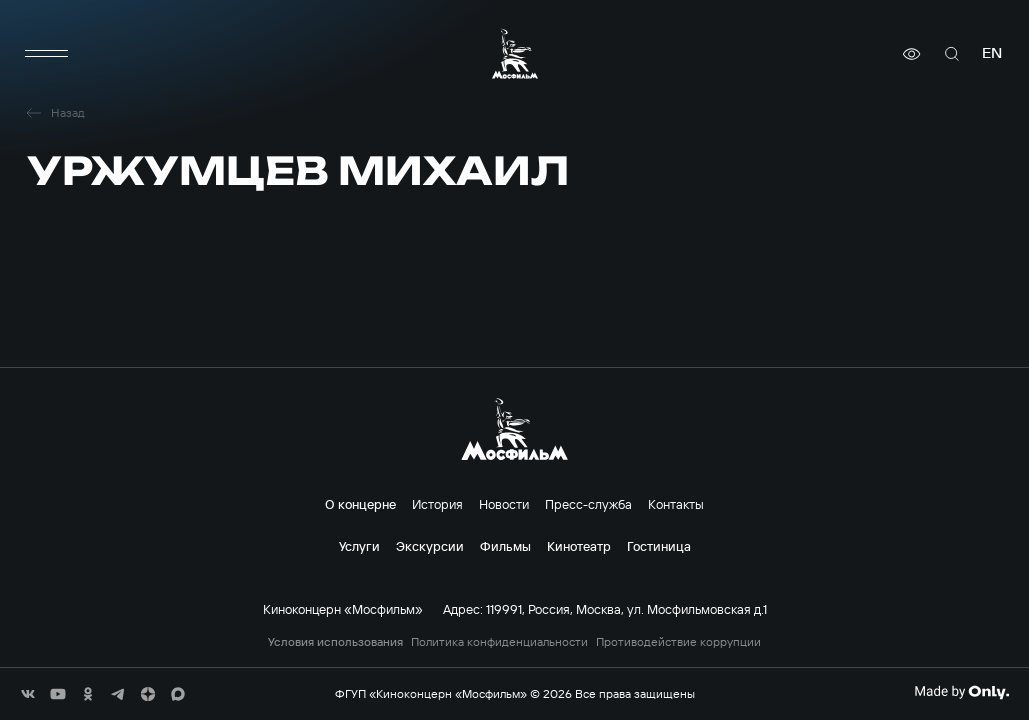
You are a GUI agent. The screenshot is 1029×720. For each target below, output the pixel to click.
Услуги (359, 546)
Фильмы (505, 546)
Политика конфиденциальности (499, 642)
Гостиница (659, 546)
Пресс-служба (588, 504)
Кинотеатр (579, 546)
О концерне (360, 504)
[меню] (47, 54)
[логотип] (515, 53)
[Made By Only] (961, 692)
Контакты (676, 504)
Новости (504, 504)
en (992, 53)
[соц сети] (28, 694)
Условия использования (335, 642)
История (437, 504)
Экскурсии (430, 546)
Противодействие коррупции (678, 642)
